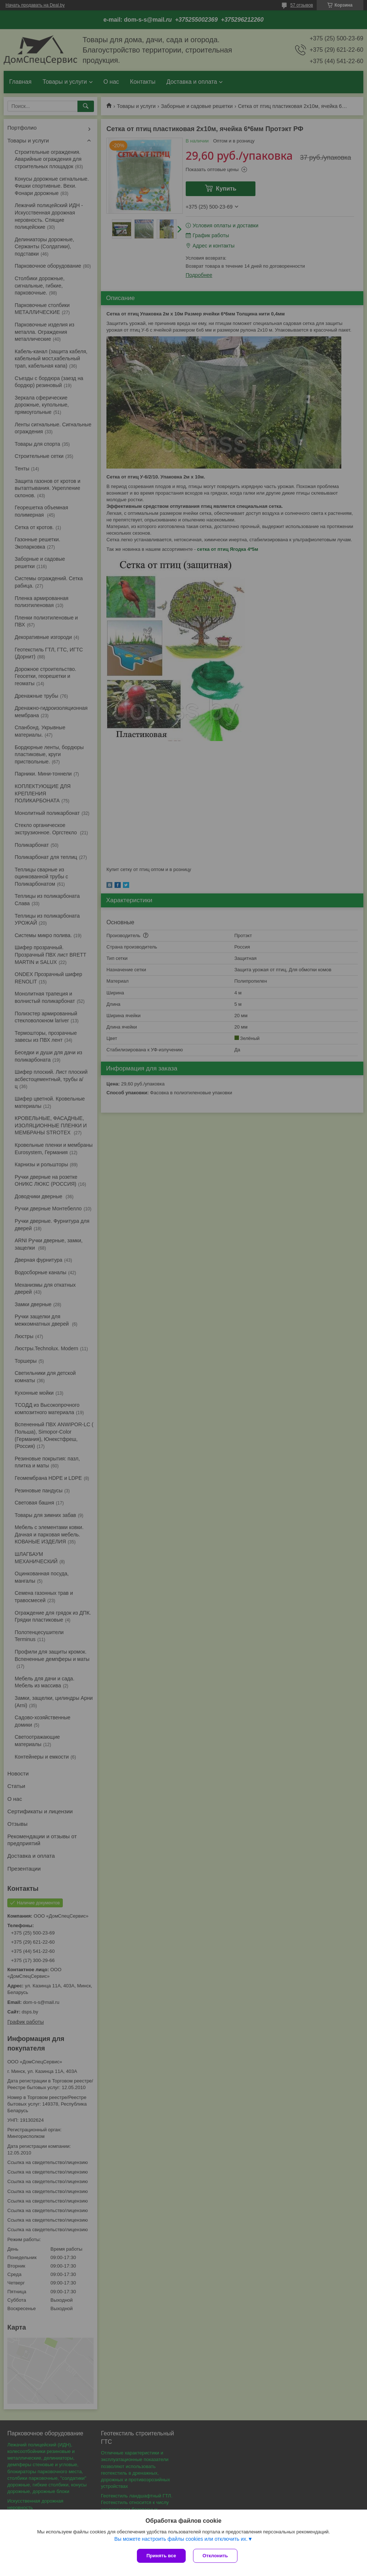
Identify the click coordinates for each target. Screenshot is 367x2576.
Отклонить (215, 2555)
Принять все (161, 2555)
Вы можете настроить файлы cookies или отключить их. (180, 2539)
